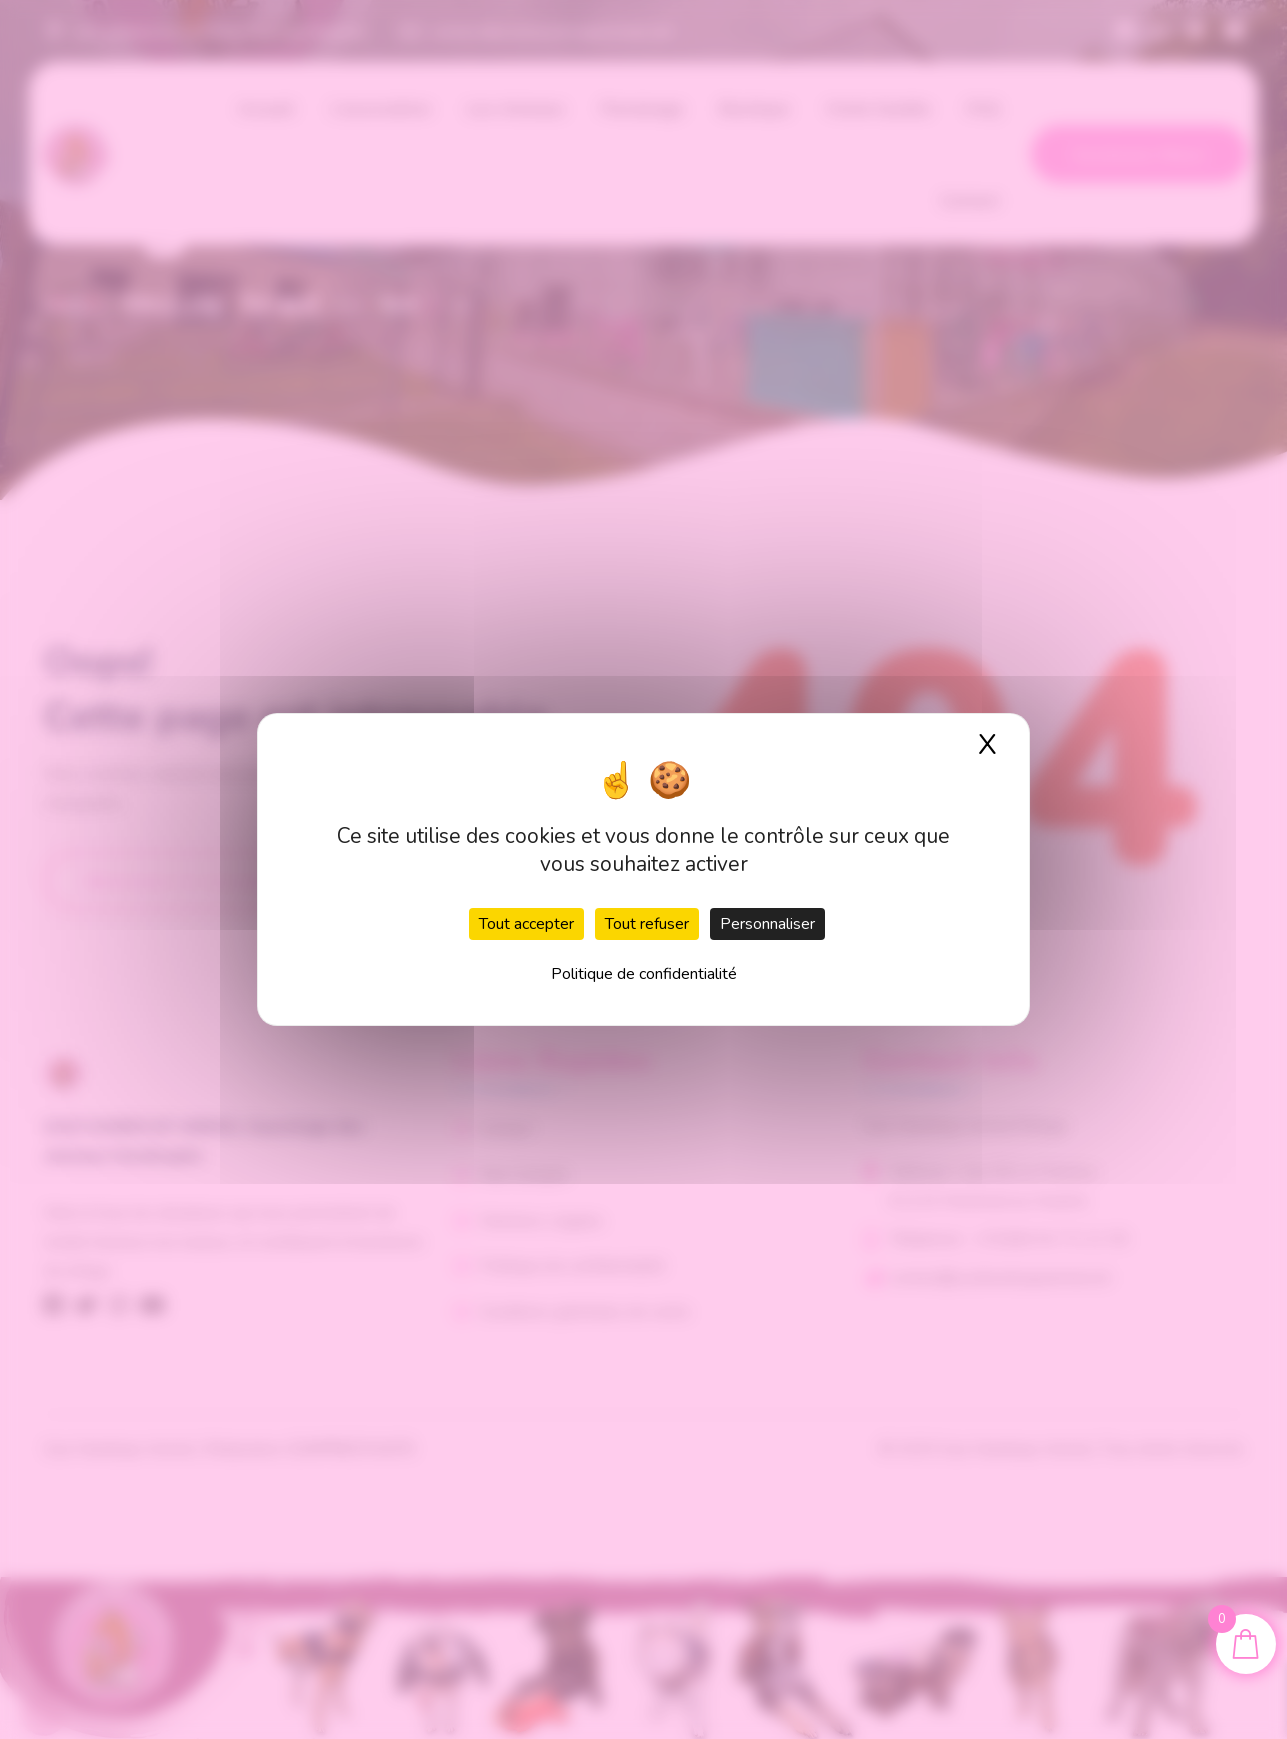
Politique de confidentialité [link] (644, 974)
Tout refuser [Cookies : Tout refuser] (647, 924)
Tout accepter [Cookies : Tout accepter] (526, 924)
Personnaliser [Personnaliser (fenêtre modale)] (767, 924)
